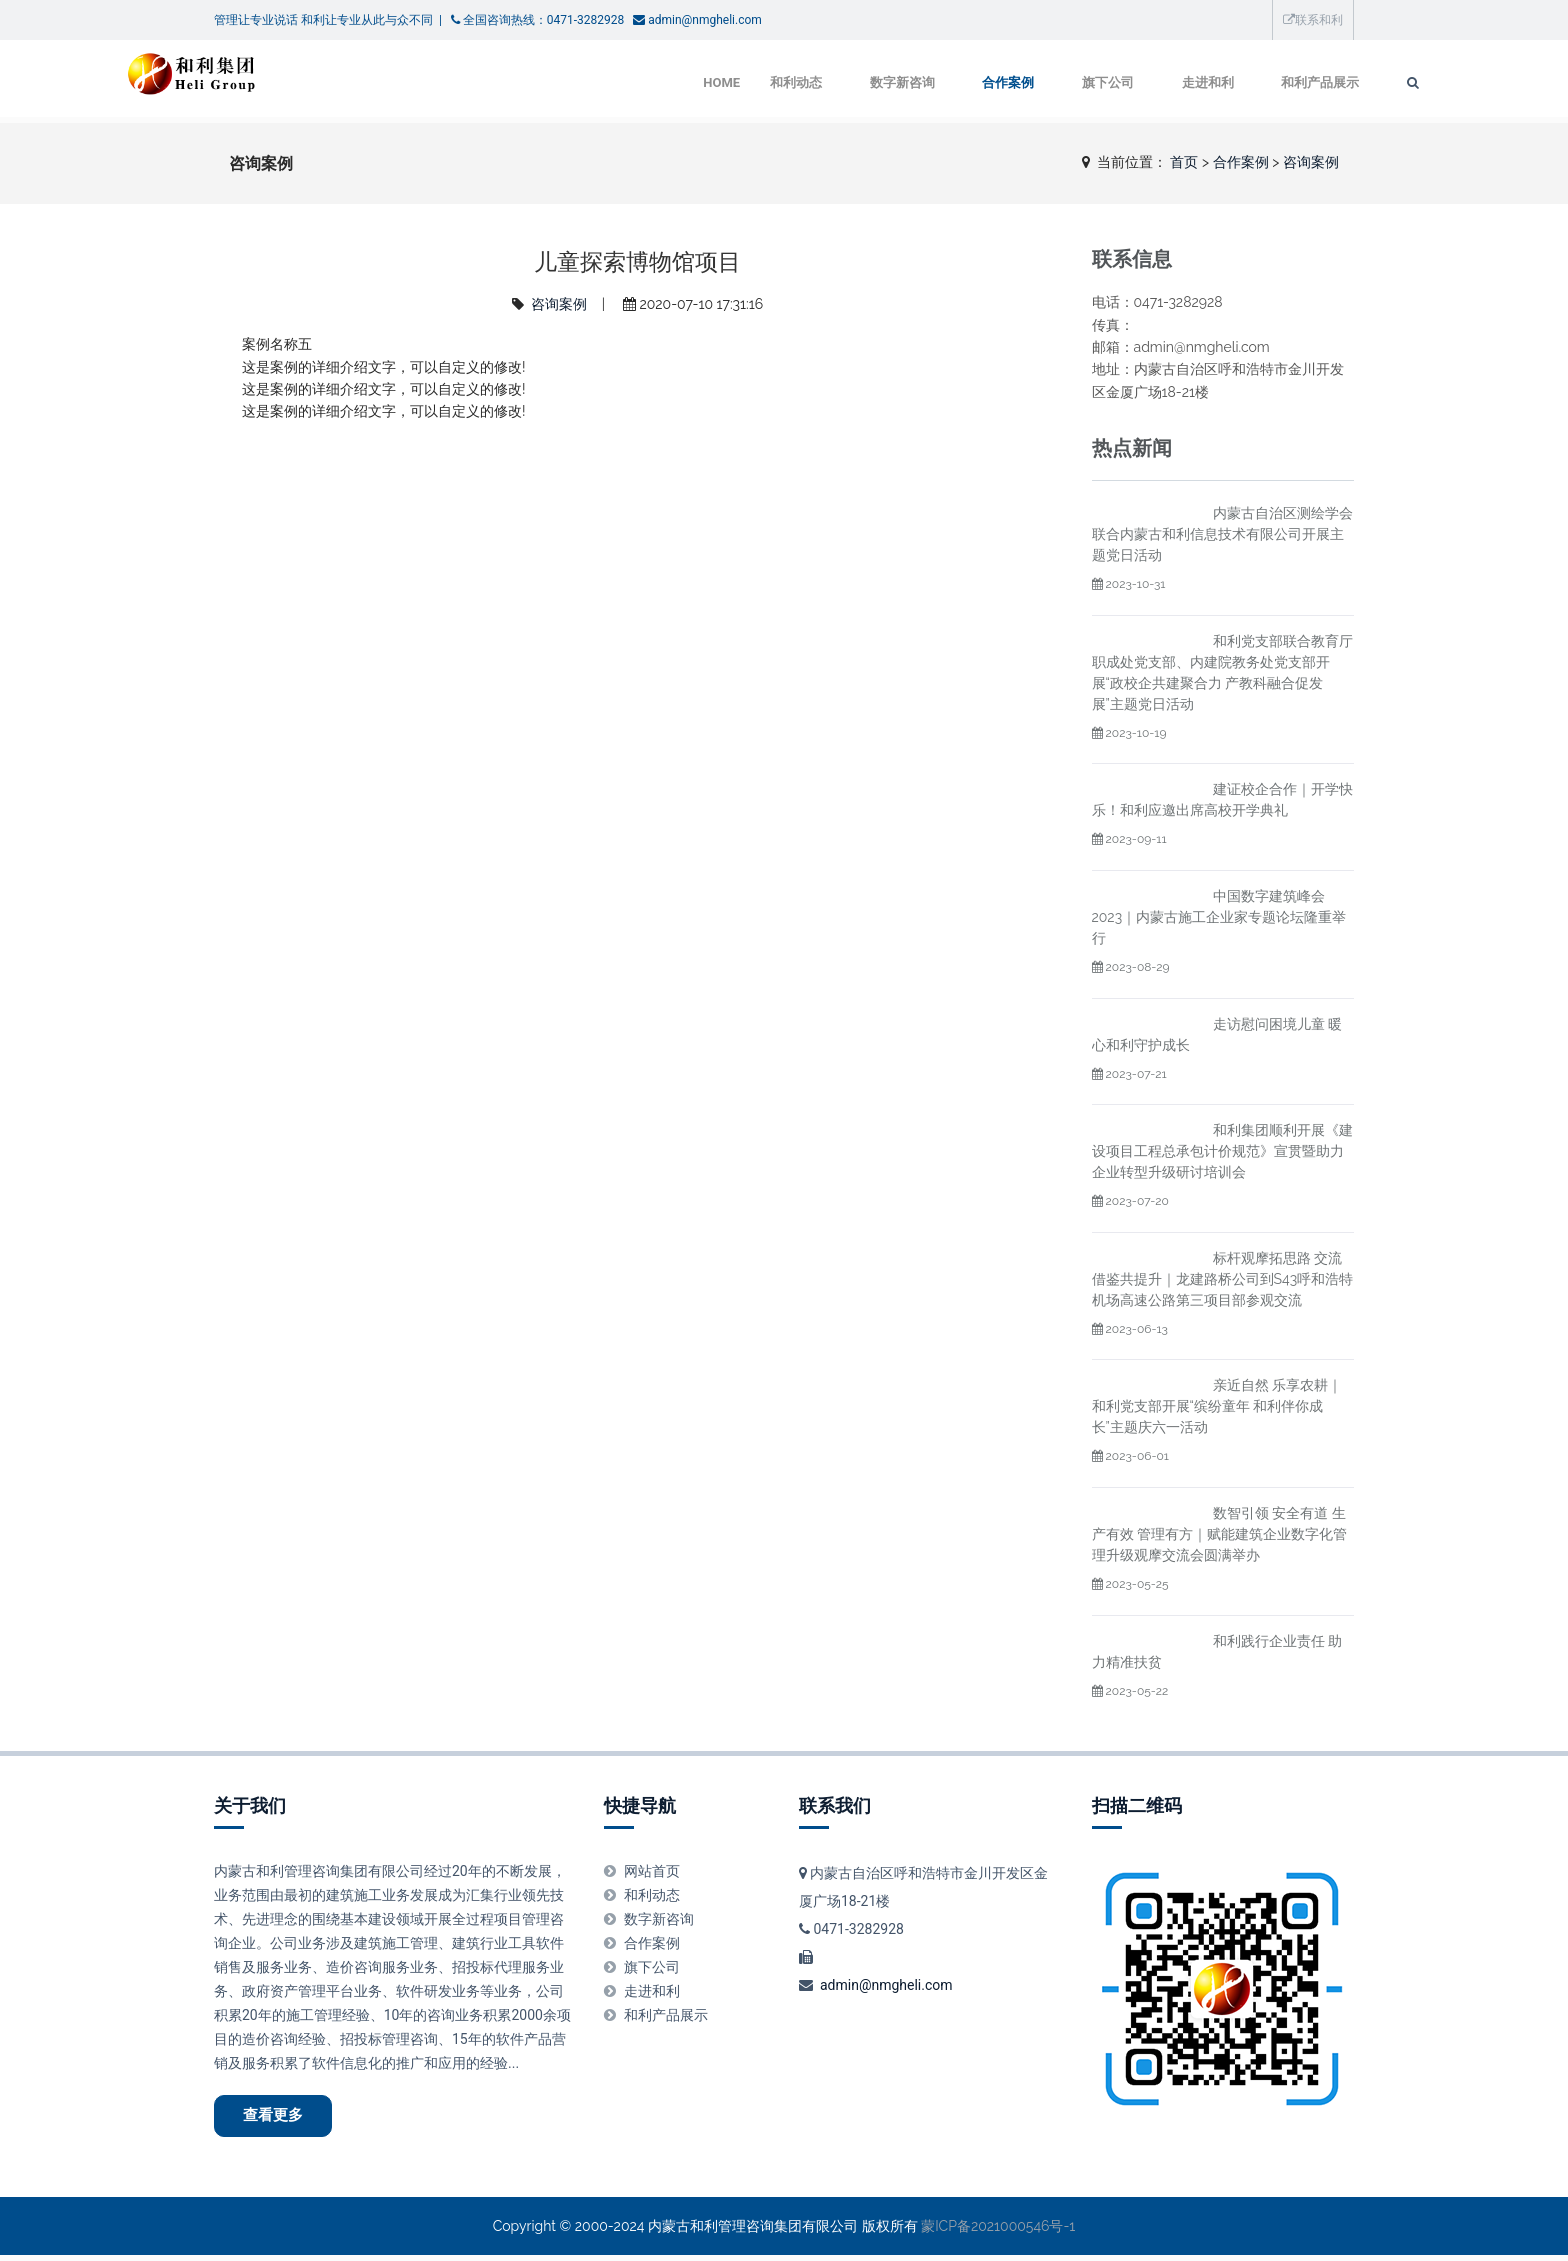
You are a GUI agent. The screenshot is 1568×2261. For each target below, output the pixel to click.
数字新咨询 (800, 82)
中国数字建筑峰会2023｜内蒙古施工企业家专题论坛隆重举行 (1219, 917)
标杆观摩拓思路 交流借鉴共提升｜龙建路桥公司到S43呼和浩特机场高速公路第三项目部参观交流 (1223, 1279)
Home (617, 82)
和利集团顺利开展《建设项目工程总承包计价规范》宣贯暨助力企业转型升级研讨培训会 (1222, 1151)
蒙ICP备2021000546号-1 (998, 2231)
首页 (1184, 162)
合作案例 (909, 82)
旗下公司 (1011, 82)
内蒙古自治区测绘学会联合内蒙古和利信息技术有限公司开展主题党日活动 (1222, 534)
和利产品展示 (1228, 82)
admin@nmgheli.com (886, 1985)
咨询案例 (1311, 162)
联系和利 (1313, 20)
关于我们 (250, 1805)
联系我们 (835, 1805)
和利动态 (692, 82)
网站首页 (652, 1871)
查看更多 (280, 2118)
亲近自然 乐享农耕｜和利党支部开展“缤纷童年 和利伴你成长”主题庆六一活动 (1217, 1406)
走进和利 (1113, 82)
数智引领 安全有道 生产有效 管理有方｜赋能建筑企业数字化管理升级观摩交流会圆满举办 (1220, 1534)
